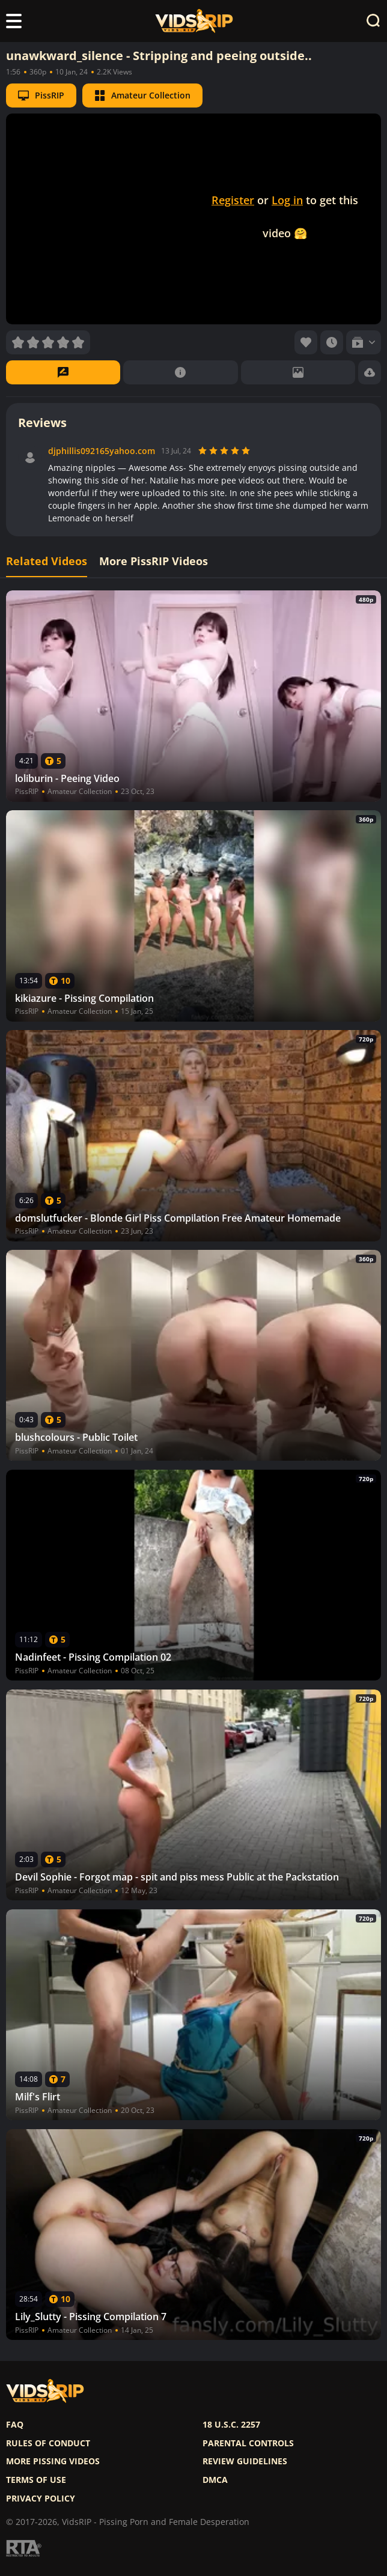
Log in (287, 200)
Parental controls (248, 2443)
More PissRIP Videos (153, 561)
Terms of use (36, 2479)
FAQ (14, 2424)
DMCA (215, 2479)
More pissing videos (53, 2461)
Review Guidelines (245, 2461)
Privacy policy (40, 2498)
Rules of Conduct (48, 2443)
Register (233, 200)
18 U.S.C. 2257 (231, 2424)
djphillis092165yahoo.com (101, 451)
